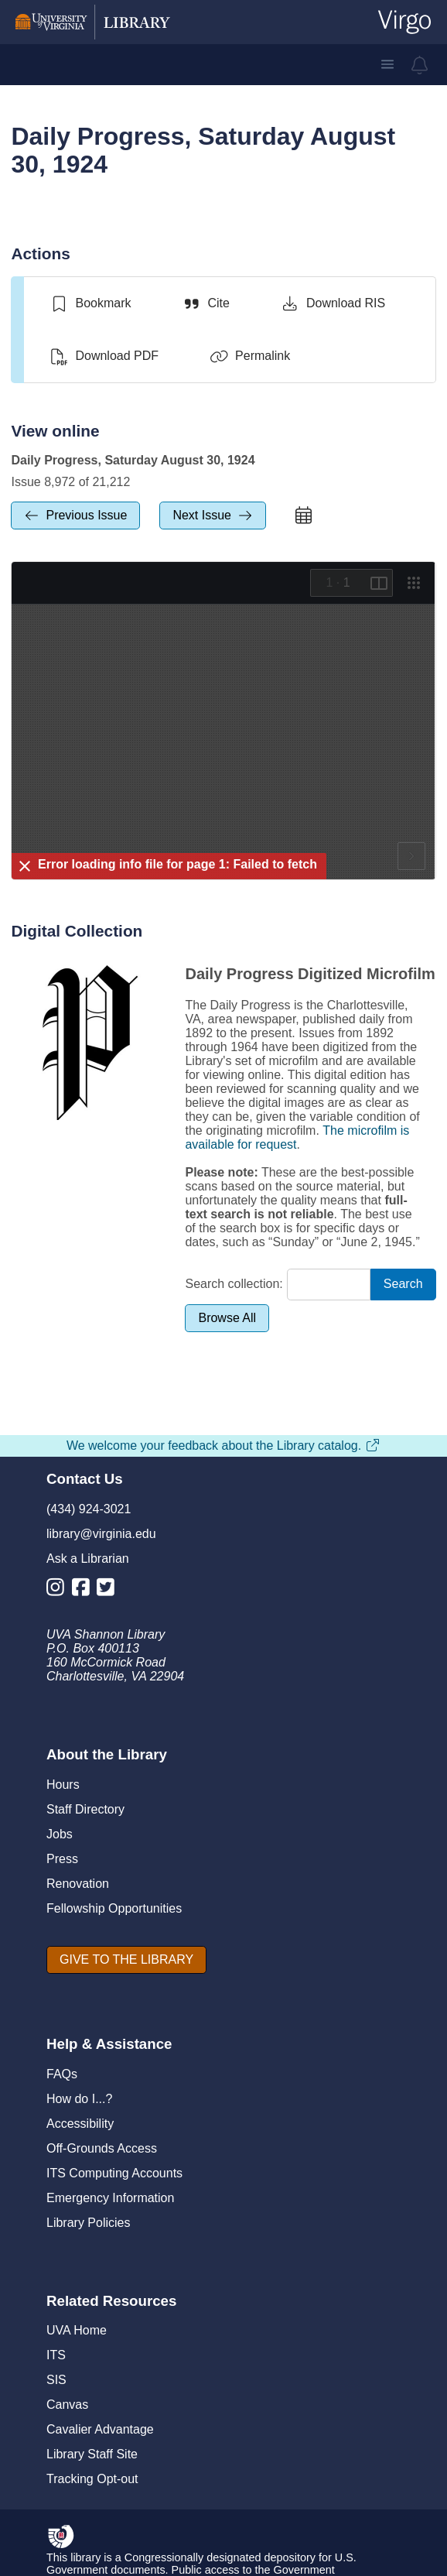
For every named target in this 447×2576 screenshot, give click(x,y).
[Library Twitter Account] (109, 1590)
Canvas (67, 2404)
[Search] (403, 1284)
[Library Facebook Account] (84, 1590)
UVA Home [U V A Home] (76, 2330)
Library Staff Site (92, 2454)
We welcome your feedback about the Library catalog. (223, 1445)
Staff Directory (85, 1809)
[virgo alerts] (419, 65)
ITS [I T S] (56, 2355)
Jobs (59, 1834)
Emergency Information (110, 2197)
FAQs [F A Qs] (61, 2074)
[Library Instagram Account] (59, 1590)
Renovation (77, 1883)
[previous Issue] (75, 515)
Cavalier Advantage (100, 2429)
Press (62, 1858)
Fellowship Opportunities (114, 1908)
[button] (387, 64)
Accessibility (80, 2123)
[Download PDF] (104, 356)
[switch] (90, 303)
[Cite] (205, 303)
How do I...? (79, 2098)
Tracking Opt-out (92, 2478)
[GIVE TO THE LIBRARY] (126, 1960)
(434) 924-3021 (88, 1509)
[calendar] (303, 515)
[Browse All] (227, 1318)
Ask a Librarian (87, 1558)
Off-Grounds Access (101, 2148)
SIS (56, 2379)
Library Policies (88, 2222)
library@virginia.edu (101, 1533)
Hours (63, 1784)
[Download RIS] (333, 303)
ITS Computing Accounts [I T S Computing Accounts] (114, 2173)
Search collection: (233, 1283)
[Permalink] (249, 356)
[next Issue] (212, 515)
